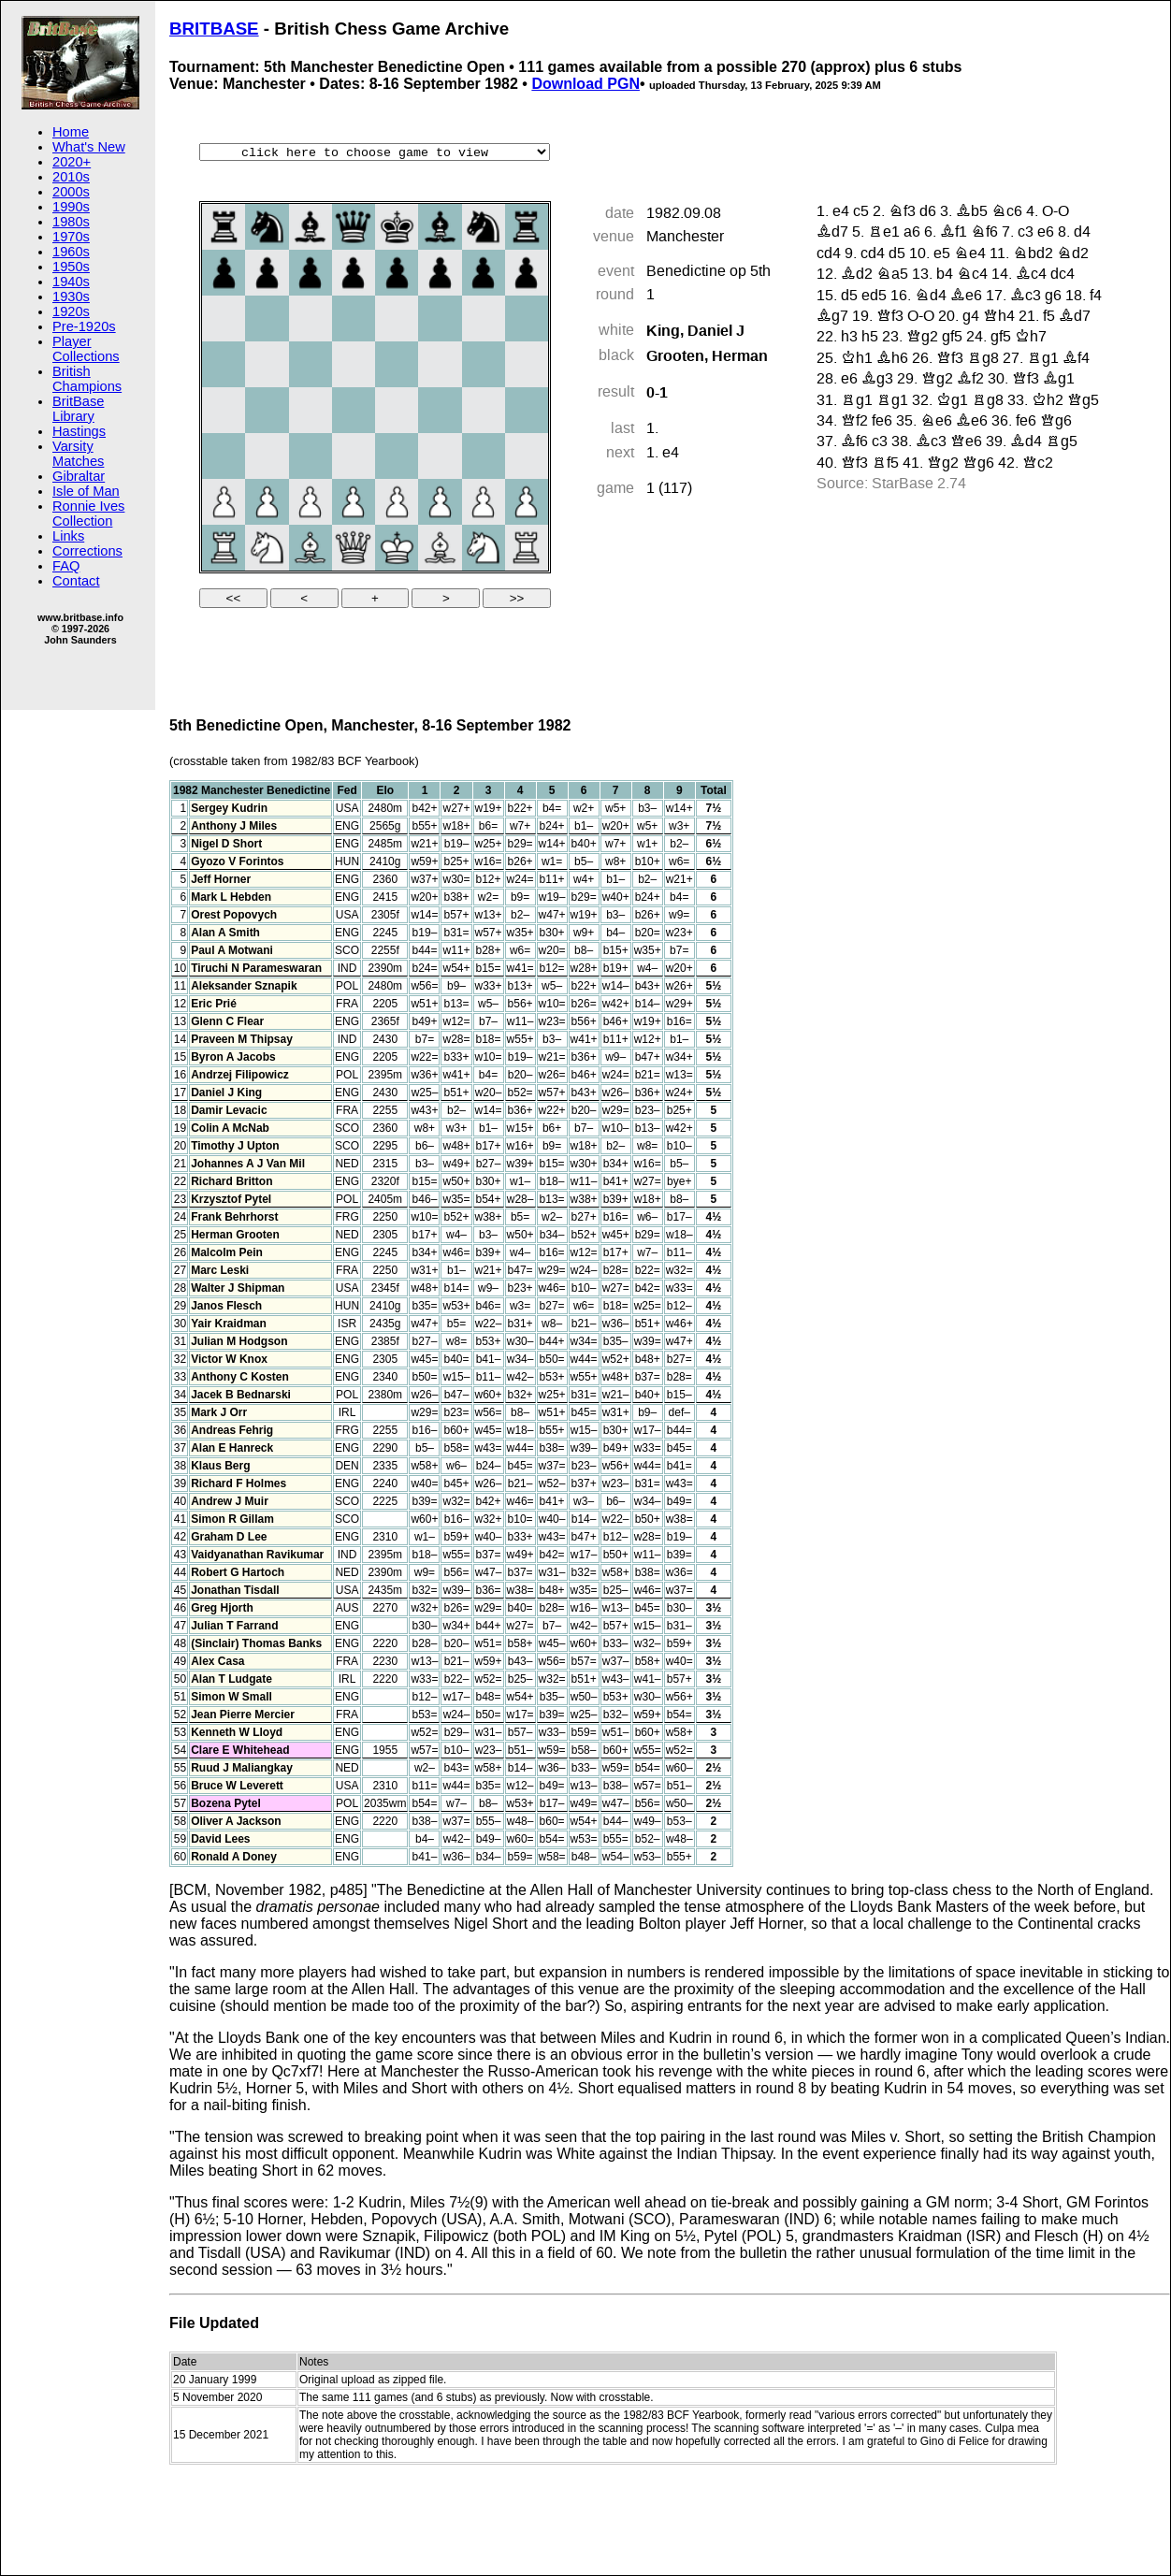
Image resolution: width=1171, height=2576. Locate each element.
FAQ (66, 565)
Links (68, 535)
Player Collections (86, 349)
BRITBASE (214, 28)
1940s (71, 281)
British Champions (87, 379)
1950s (71, 266)
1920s (71, 311)
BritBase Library (78, 409)
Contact (76, 580)
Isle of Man (86, 491)
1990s (71, 206)
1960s (71, 251)
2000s (71, 191)
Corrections (87, 550)
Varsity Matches (78, 454)
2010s (71, 176)
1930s (71, 296)
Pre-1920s (84, 326)
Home (70, 131)
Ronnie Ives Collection (88, 513)
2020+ (71, 161)
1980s (71, 221)
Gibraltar (78, 476)
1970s (71, 236)
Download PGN (585, 84)
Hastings (79, 431)
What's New (88, 146)
